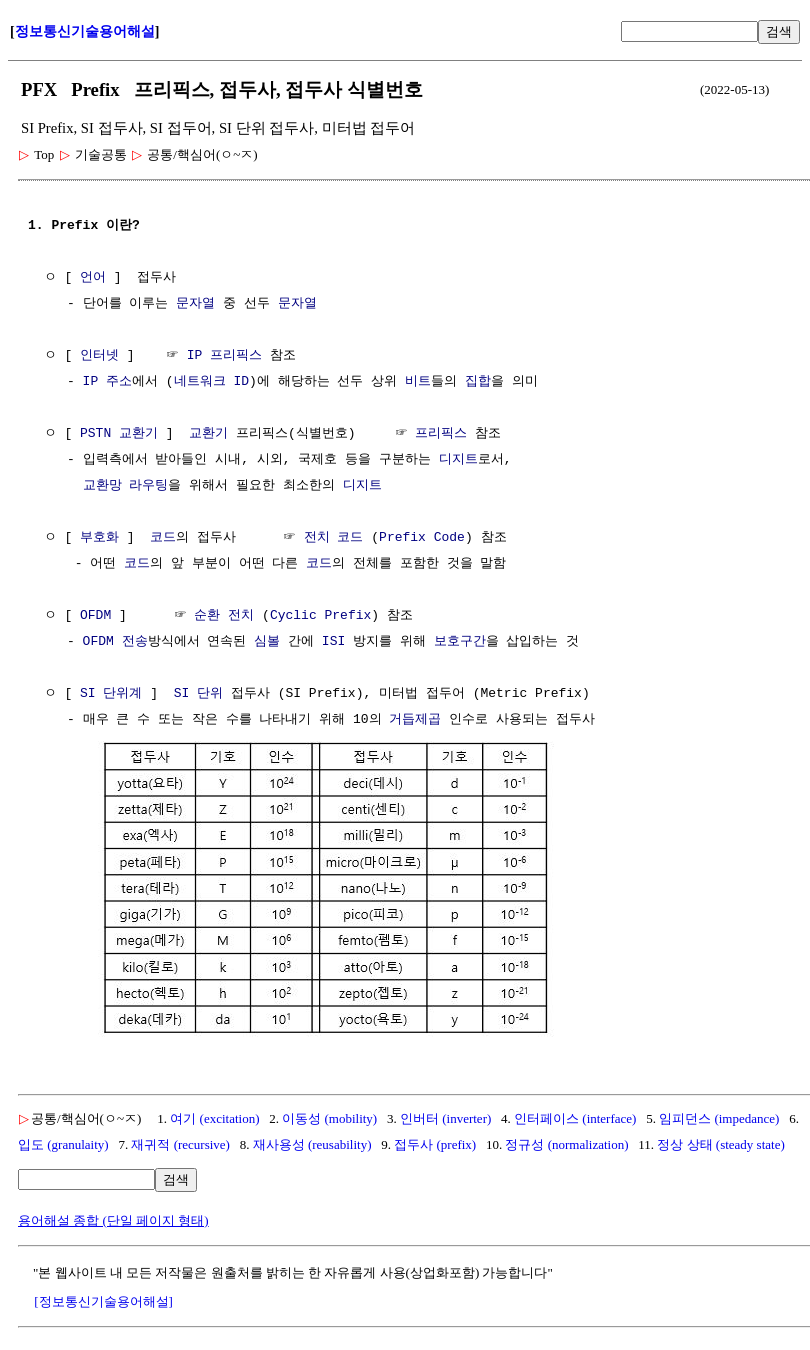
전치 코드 (334, 538)
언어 (93, 278)
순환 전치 (224, 616)
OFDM (95, 616)
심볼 (267, 642)
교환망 (102, 486)
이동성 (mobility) (329, 1116)
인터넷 (99, 356)
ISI (333, 642)
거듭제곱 (415, 720)
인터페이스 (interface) (575, 1116)
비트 (418, 382)
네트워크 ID (211, 382)
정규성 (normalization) (566, 1142)
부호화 (99, 538)
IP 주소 (107, 382)
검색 (779, 31)
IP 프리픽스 (224, 356)
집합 (478, 382)
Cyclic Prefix (320, 616)
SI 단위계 (111, 694)
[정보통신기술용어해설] (103, 1299)
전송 (135, 642)
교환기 (138, 434)
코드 (163, 538)
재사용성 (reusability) (312, 1142)
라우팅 (148, 486)
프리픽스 (441, 434)
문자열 (195, 304)
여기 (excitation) (214, 1116)
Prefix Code (422, 538)
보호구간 (460, 642)
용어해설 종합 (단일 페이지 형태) (113, 1218)
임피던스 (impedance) (719, 1116)
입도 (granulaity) (63, 1142)
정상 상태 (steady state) (720, 1142)
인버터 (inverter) (445, 1116)
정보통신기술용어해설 (85, 31)
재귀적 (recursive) (180, 1142)
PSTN (95, 434)
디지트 (458, 460)
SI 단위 (198, 694)
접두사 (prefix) (435, 1142)
